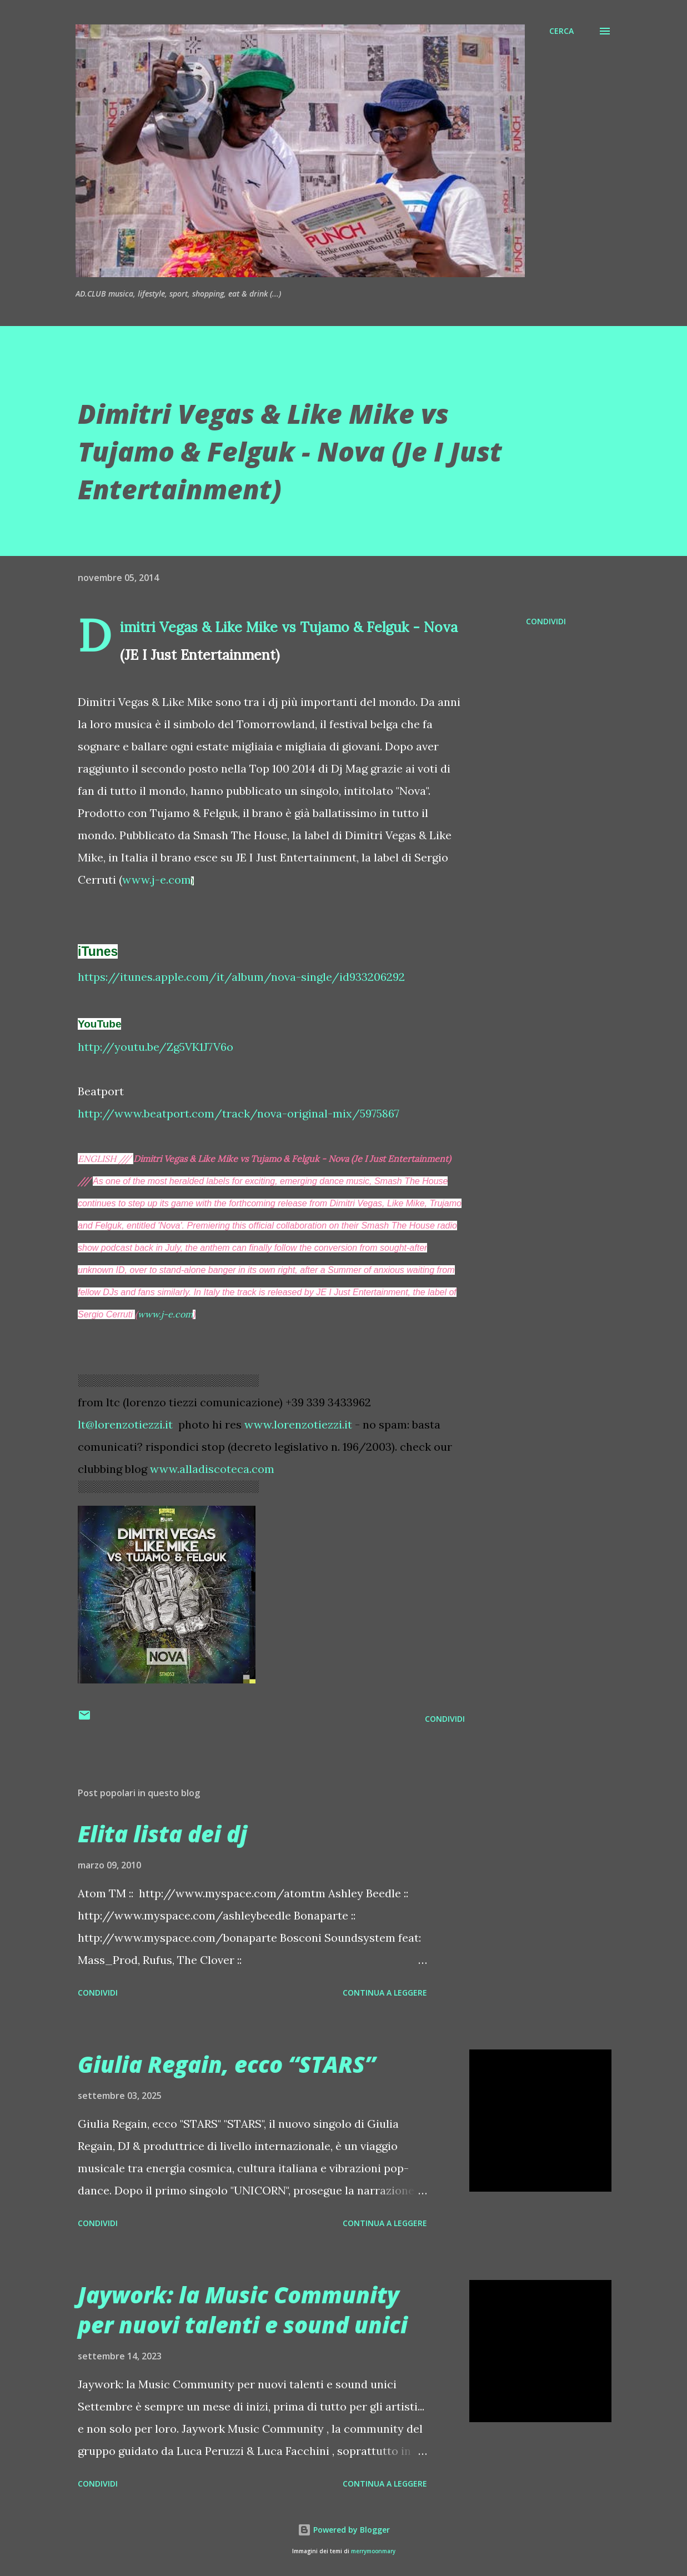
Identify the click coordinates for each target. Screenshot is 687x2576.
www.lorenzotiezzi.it (298, 1424)
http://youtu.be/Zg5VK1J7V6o (155, 1047)
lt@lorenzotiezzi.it (125, 1424)
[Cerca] (561, 31)
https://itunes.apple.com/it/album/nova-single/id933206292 (241, 977)
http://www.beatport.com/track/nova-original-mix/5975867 (238, 1113)
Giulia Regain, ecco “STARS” (226, 2064)
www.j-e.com (156, 879)
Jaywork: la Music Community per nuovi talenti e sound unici (243, 2309)
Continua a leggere (385, 1992)
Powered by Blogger (344, 2529)
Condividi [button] (546, 621)
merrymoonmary (373, 2551)
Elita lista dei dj (162, 1833)
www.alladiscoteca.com (212, 1469)
